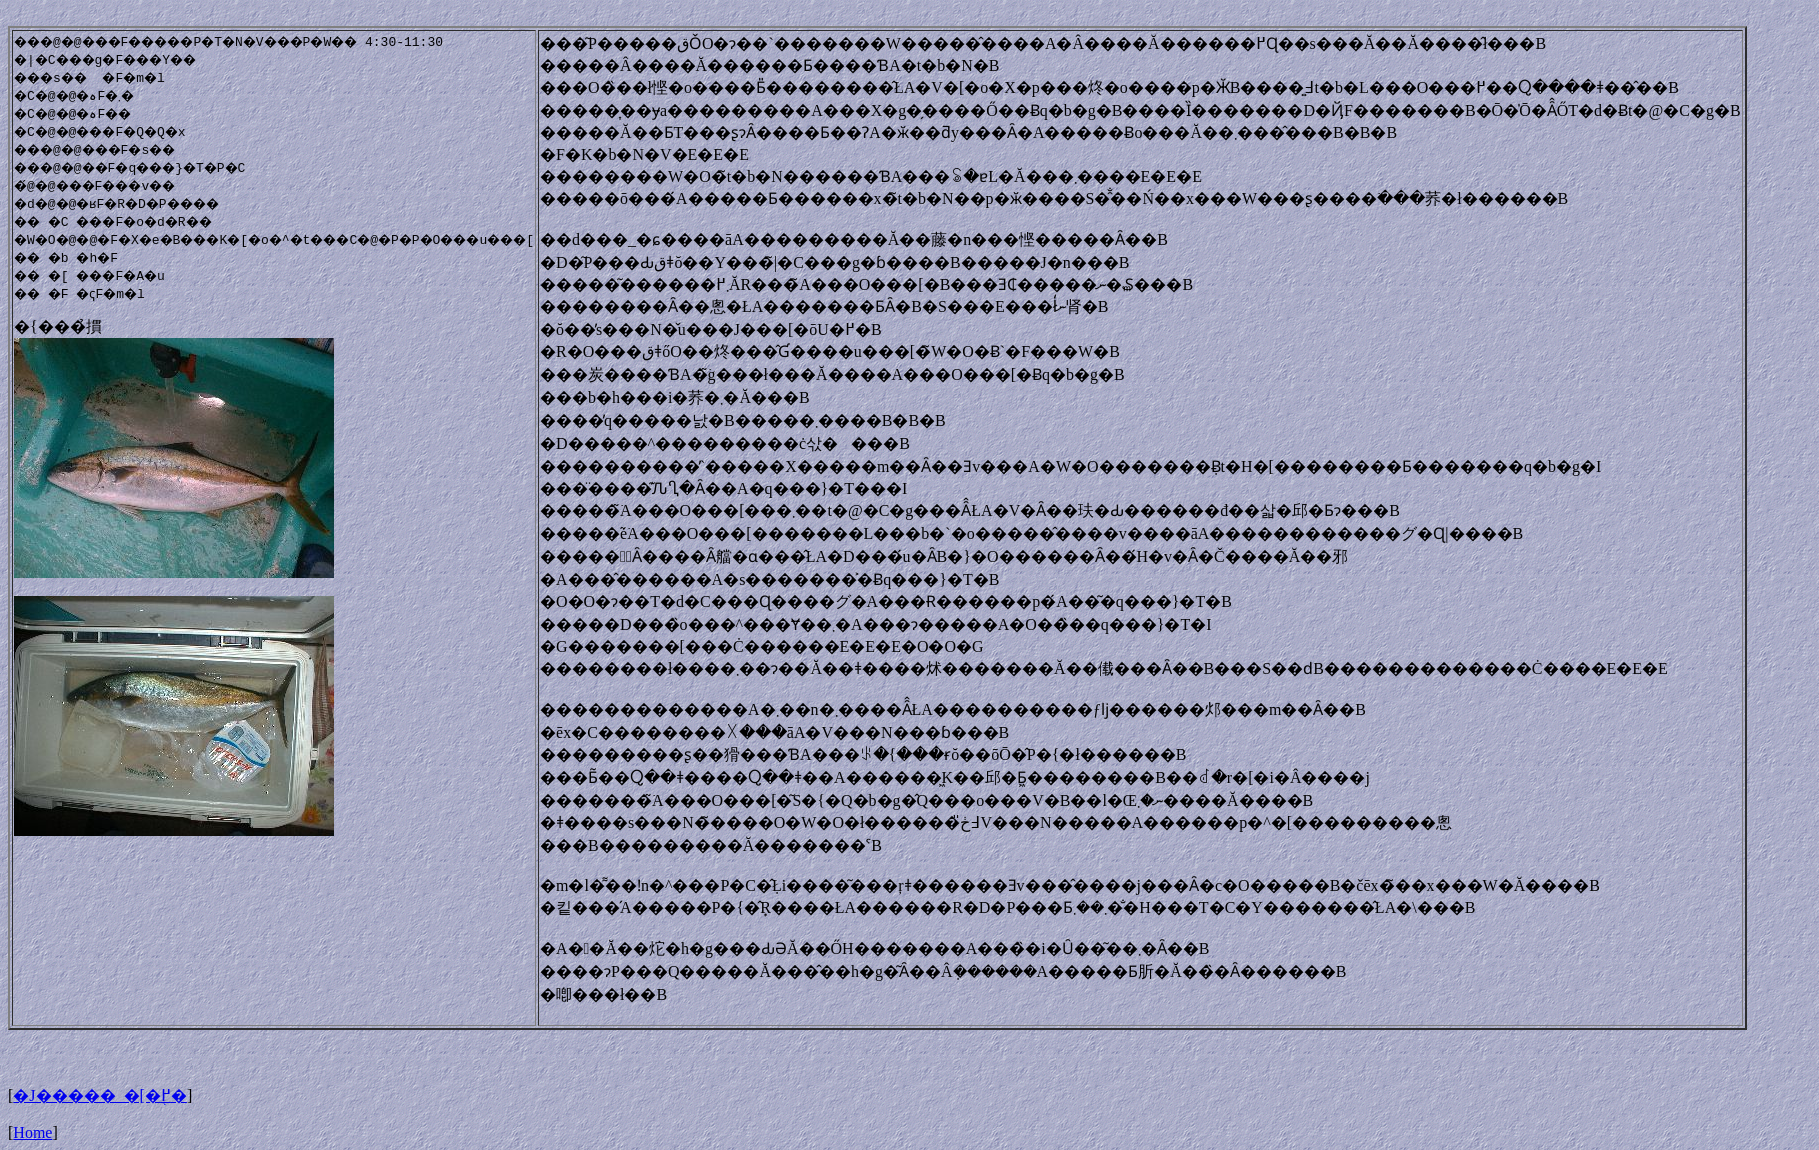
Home (32, 1132)
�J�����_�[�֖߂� (100, 1095)
